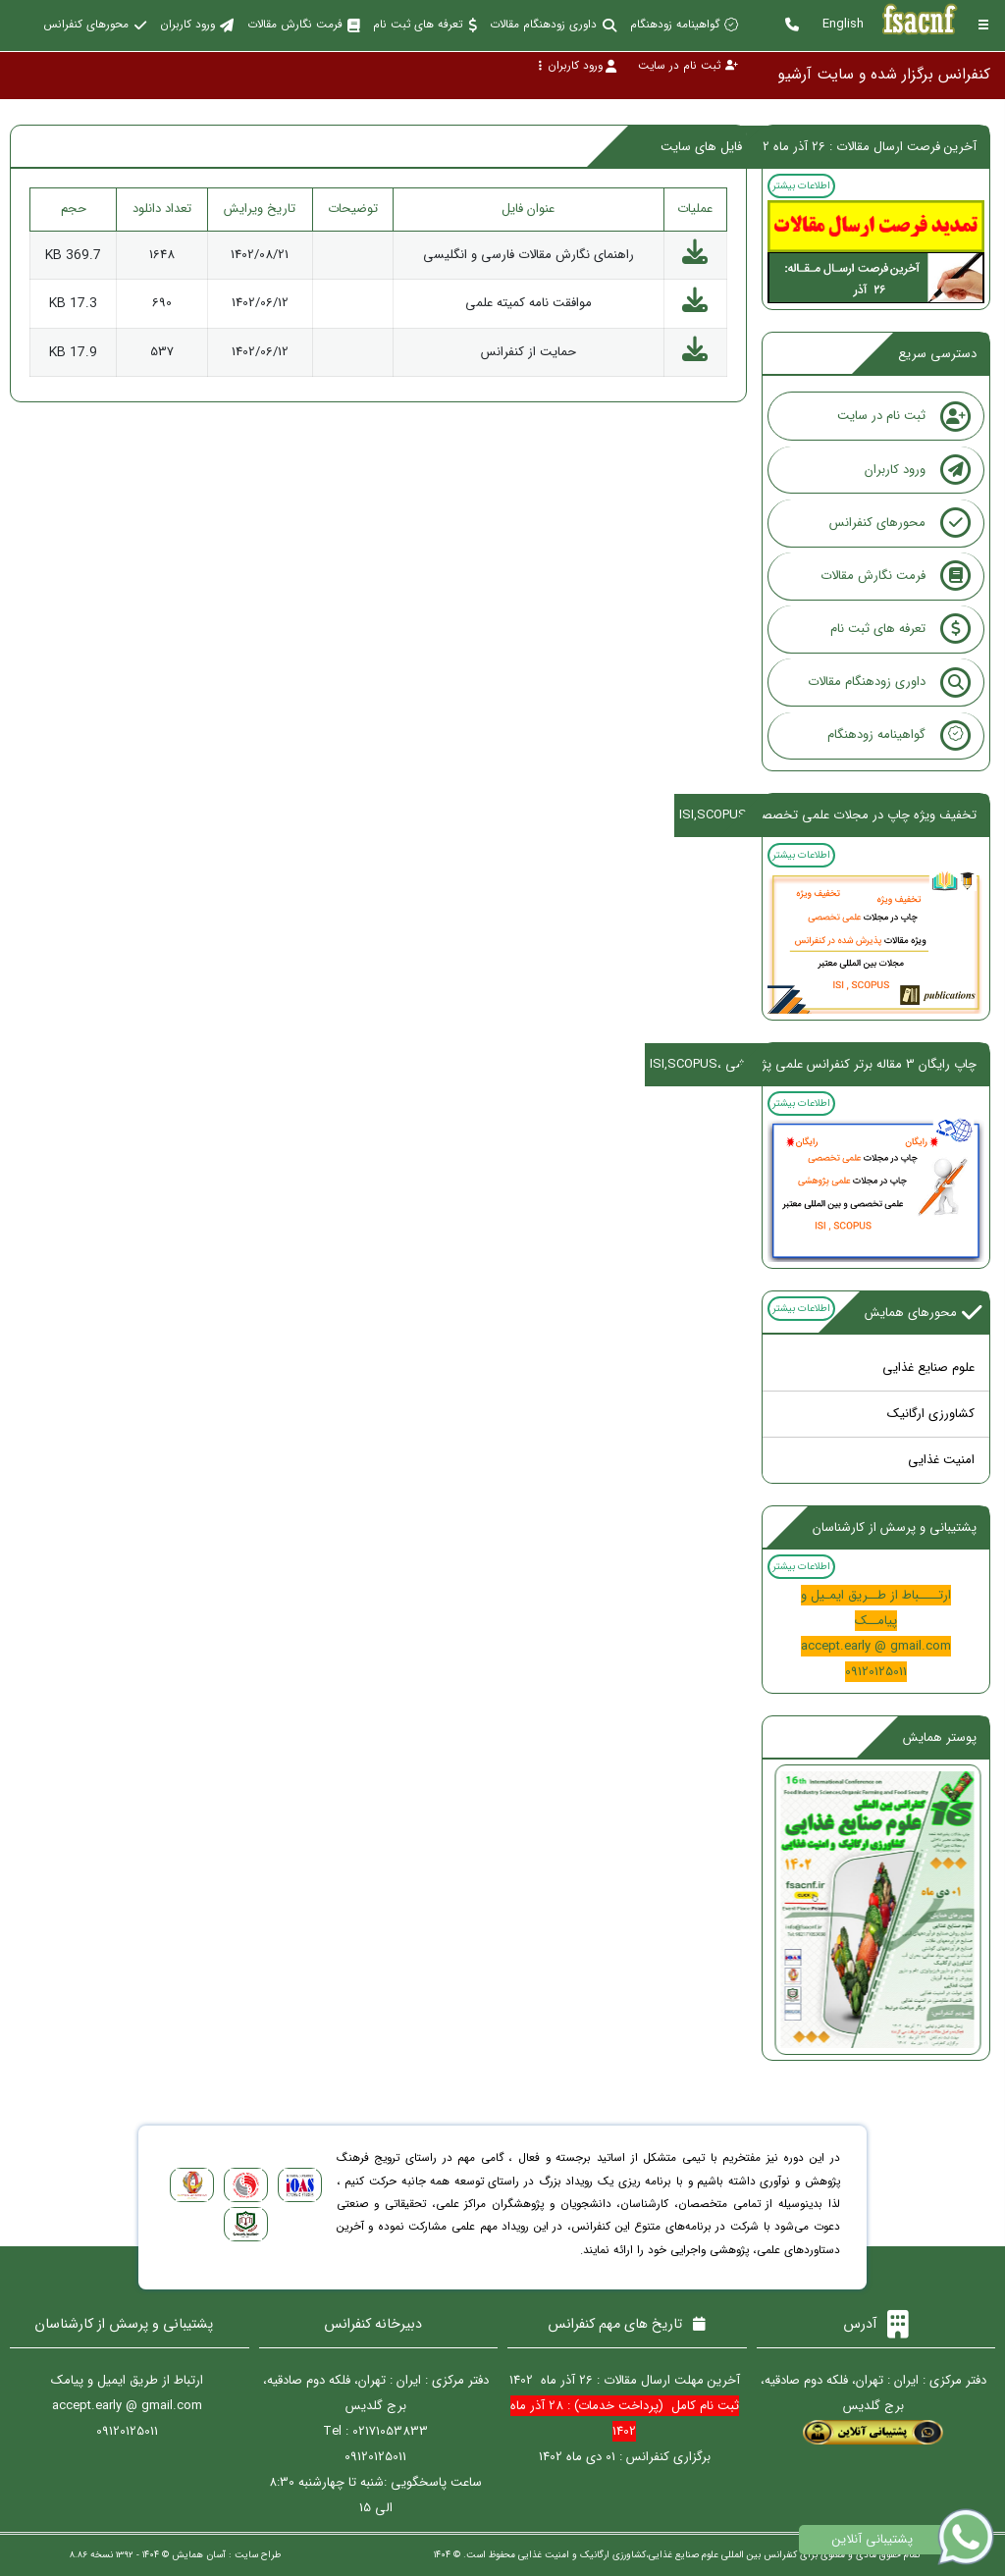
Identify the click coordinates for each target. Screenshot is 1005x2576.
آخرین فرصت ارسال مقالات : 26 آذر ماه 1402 (861, 146)
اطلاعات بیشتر (801, 185)
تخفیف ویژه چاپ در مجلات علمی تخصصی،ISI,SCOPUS (828, 815)
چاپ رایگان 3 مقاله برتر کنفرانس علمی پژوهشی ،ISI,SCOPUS (813, 1064)
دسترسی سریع (937, 353)
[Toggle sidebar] (983, 25)
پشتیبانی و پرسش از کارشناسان (895, 1527)
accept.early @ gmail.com (876, 1646)
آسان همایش (199, 2555)
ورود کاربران (577, 66)
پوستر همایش (940, 1737)
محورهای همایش (923, 1312)
